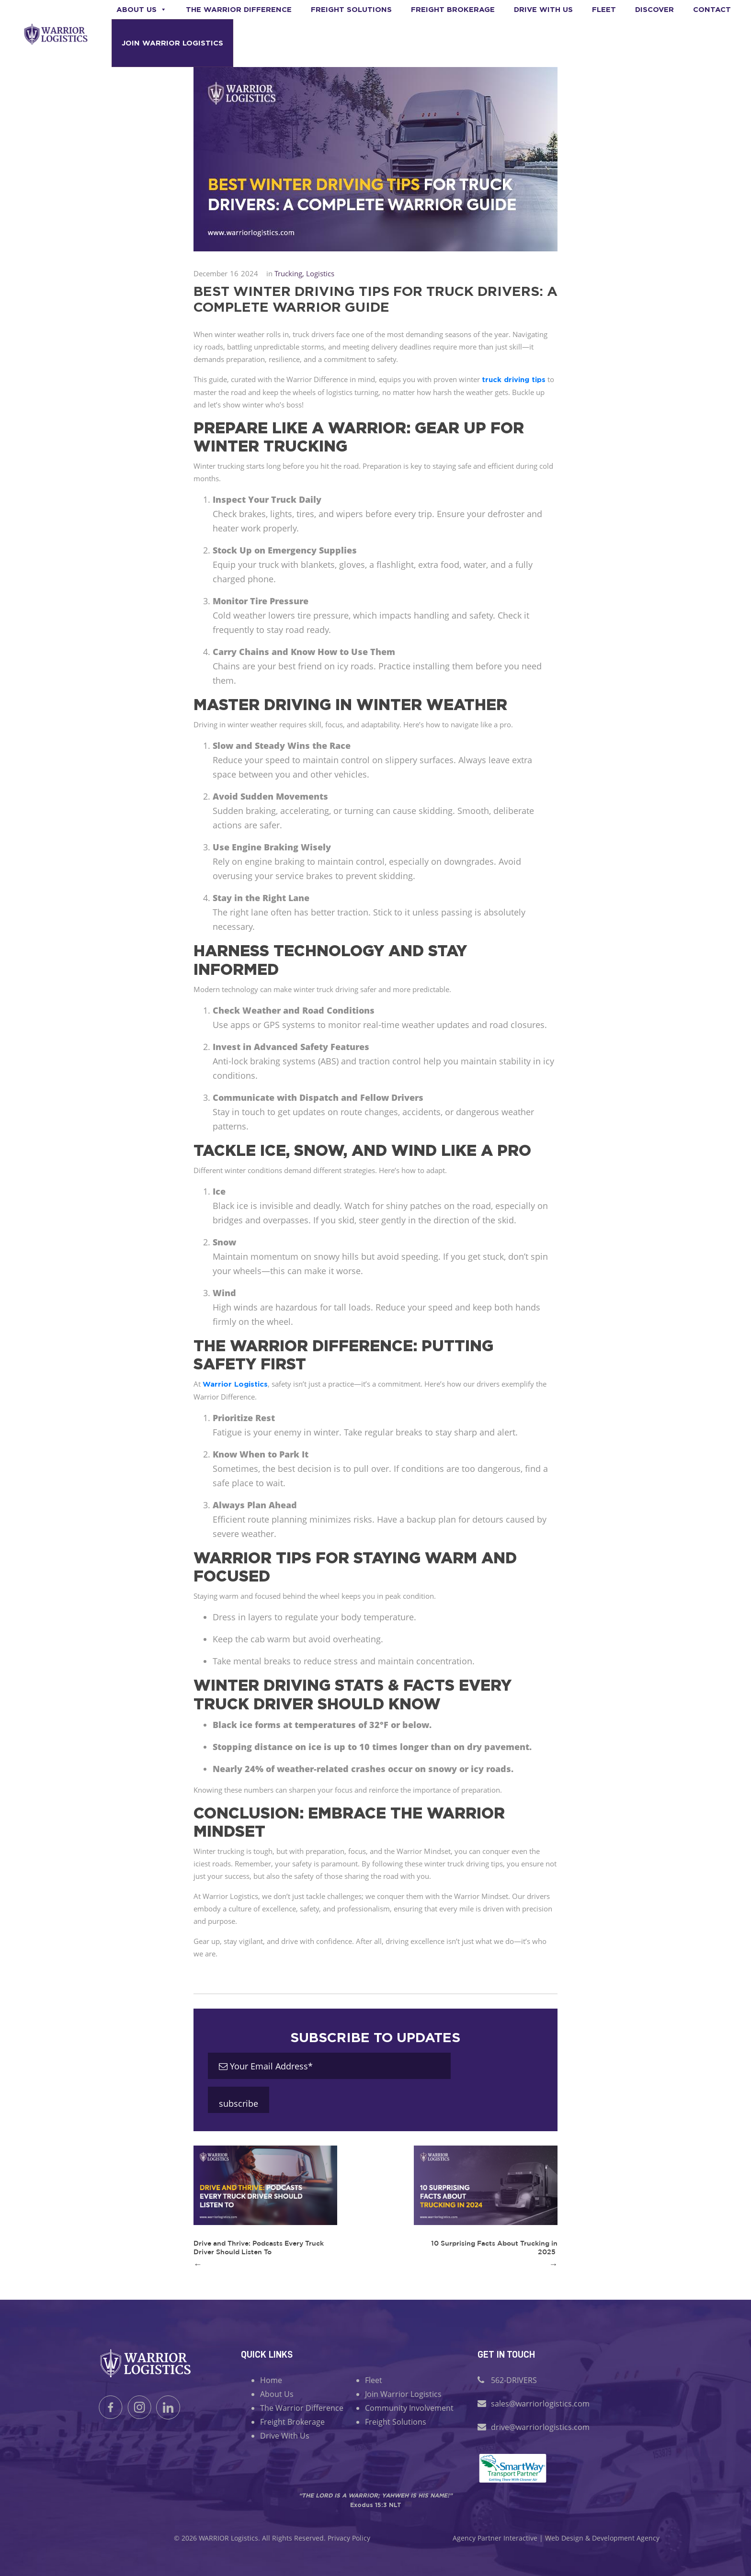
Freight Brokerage (453, 9)
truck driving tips (514, 379)
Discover (654, 9)
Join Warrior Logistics (172, 43)
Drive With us (543, 9)
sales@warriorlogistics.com (540, 2403)
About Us (141, 9)
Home (271, 2380)
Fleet (604, 9)
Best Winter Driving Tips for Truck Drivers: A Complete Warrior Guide (375, 298)
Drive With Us (284, 2435)
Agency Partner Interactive (495, 2537)
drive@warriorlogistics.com (540, 2427)
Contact (712, 9)
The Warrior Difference (239, 9)
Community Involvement (409, 2408)
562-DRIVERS (514, 2380)
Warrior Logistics (235, 1384)
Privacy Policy (349, 2537)
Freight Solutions (351, 9)
